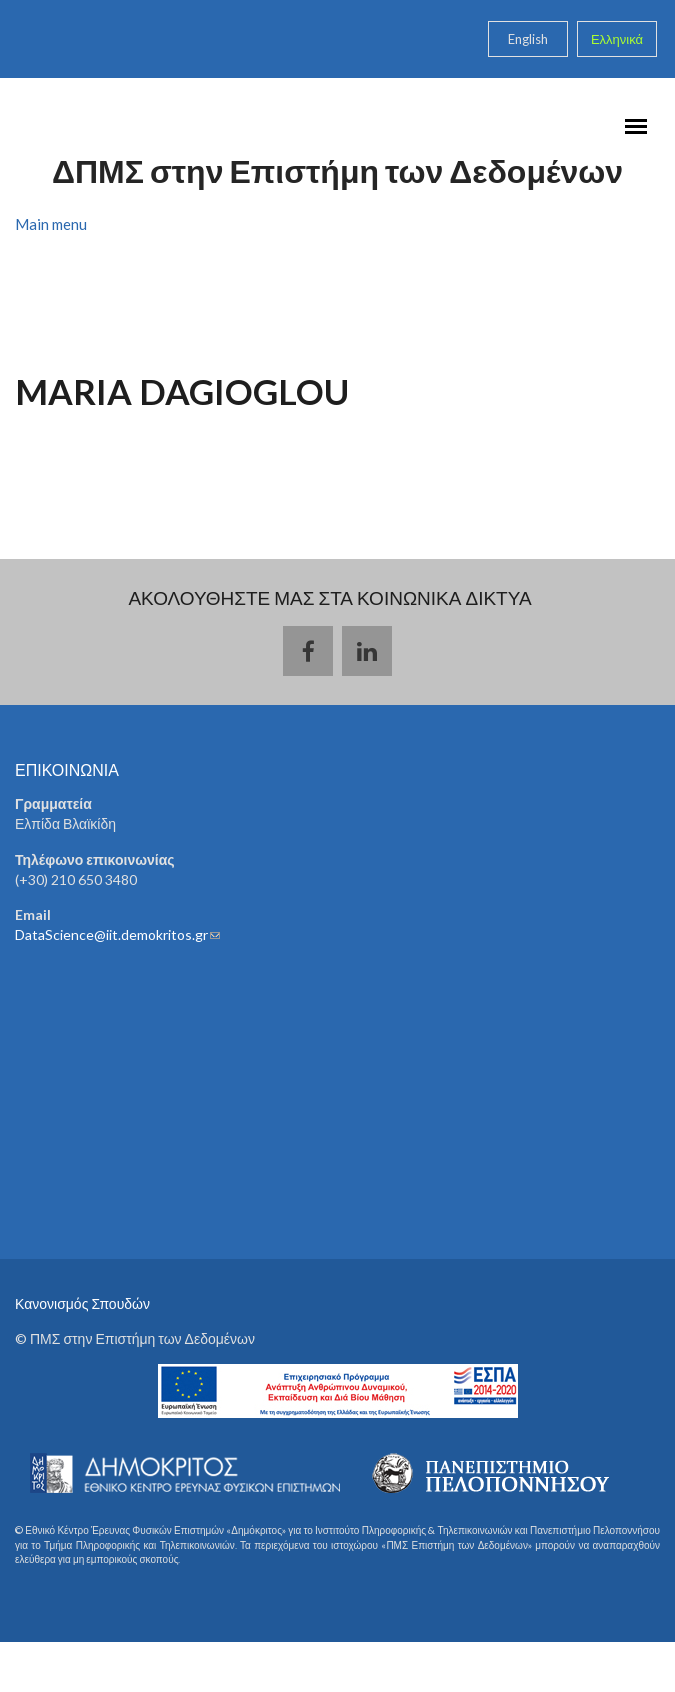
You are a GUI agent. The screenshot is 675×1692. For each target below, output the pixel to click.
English (528, 39)
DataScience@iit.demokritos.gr (117, 934)
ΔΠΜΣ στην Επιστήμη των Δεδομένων (337, 170)
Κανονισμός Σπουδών (82, 1303)
